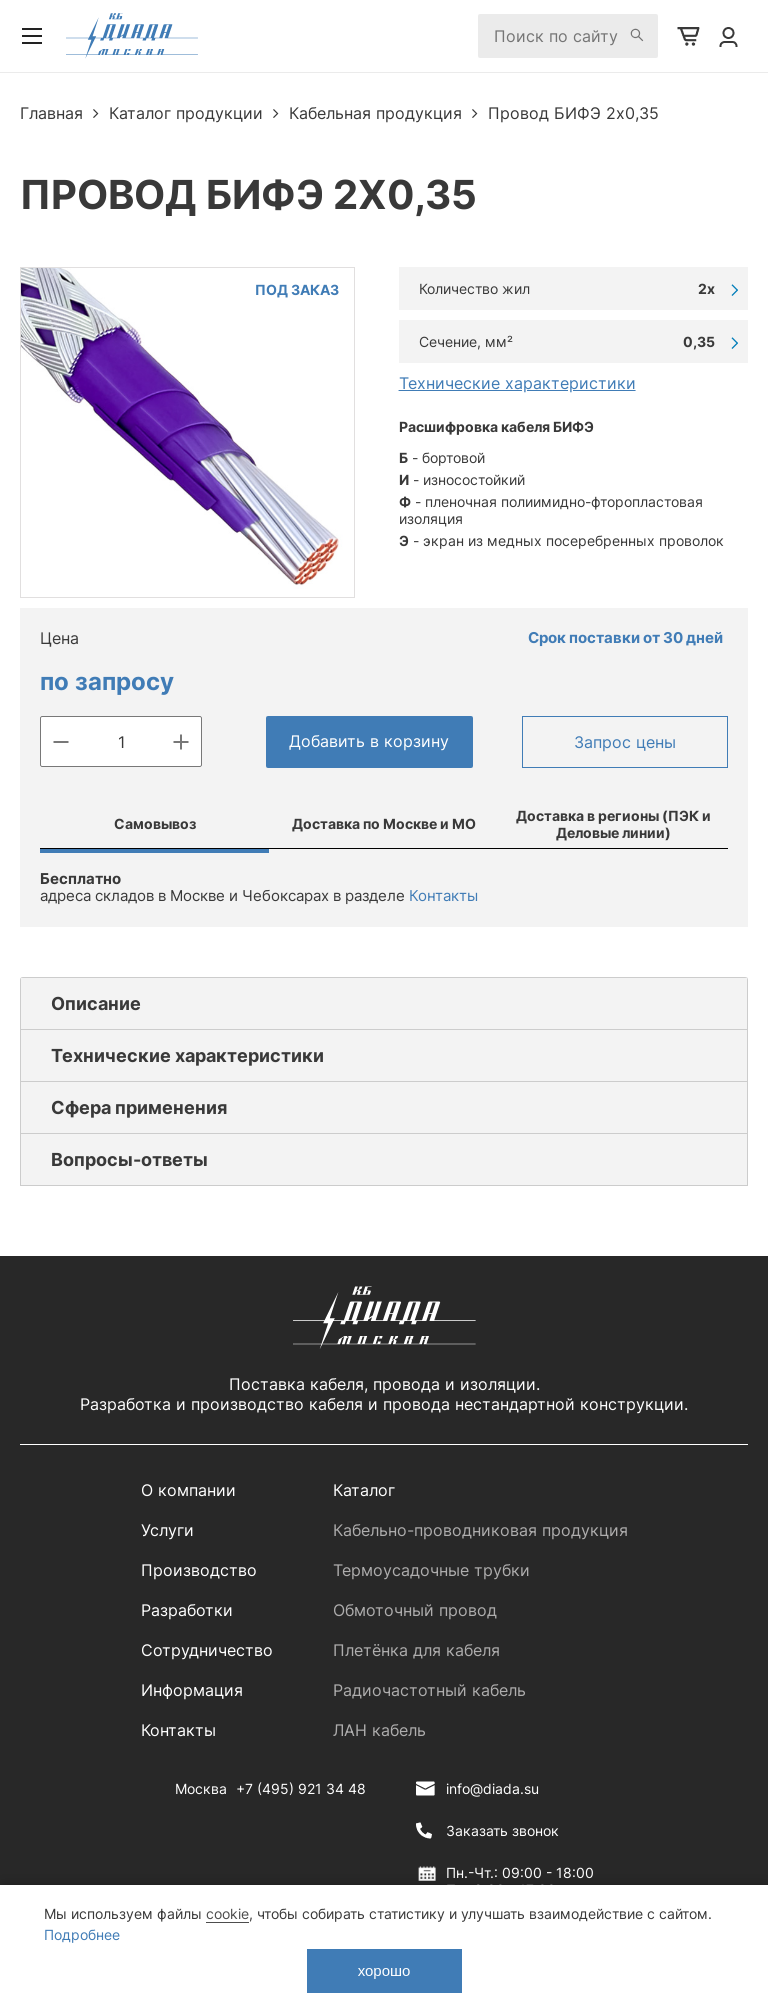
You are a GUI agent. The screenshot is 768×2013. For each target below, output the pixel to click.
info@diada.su (492, 1788)
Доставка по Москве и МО (384, 823)
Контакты (443, 895)
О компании (188, 1490)
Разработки (187, 1610)
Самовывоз (155, 823)
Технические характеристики (517, 383)
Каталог (364, 1490)
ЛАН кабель (379, 1730)
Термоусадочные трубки (431, 1570)
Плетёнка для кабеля (416, 1650)
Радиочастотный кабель (429, 1690)
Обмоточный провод (415, 1610)
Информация (192, 1690)
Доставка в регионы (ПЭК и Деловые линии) (613, 824)
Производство (199, 1570)
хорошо (384, 1970)
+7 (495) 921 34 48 (301, 1788)
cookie (227, 1913)
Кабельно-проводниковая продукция (480, 1530)
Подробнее (82, 1934)
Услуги (167, 1530)
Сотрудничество (207, 1650)
